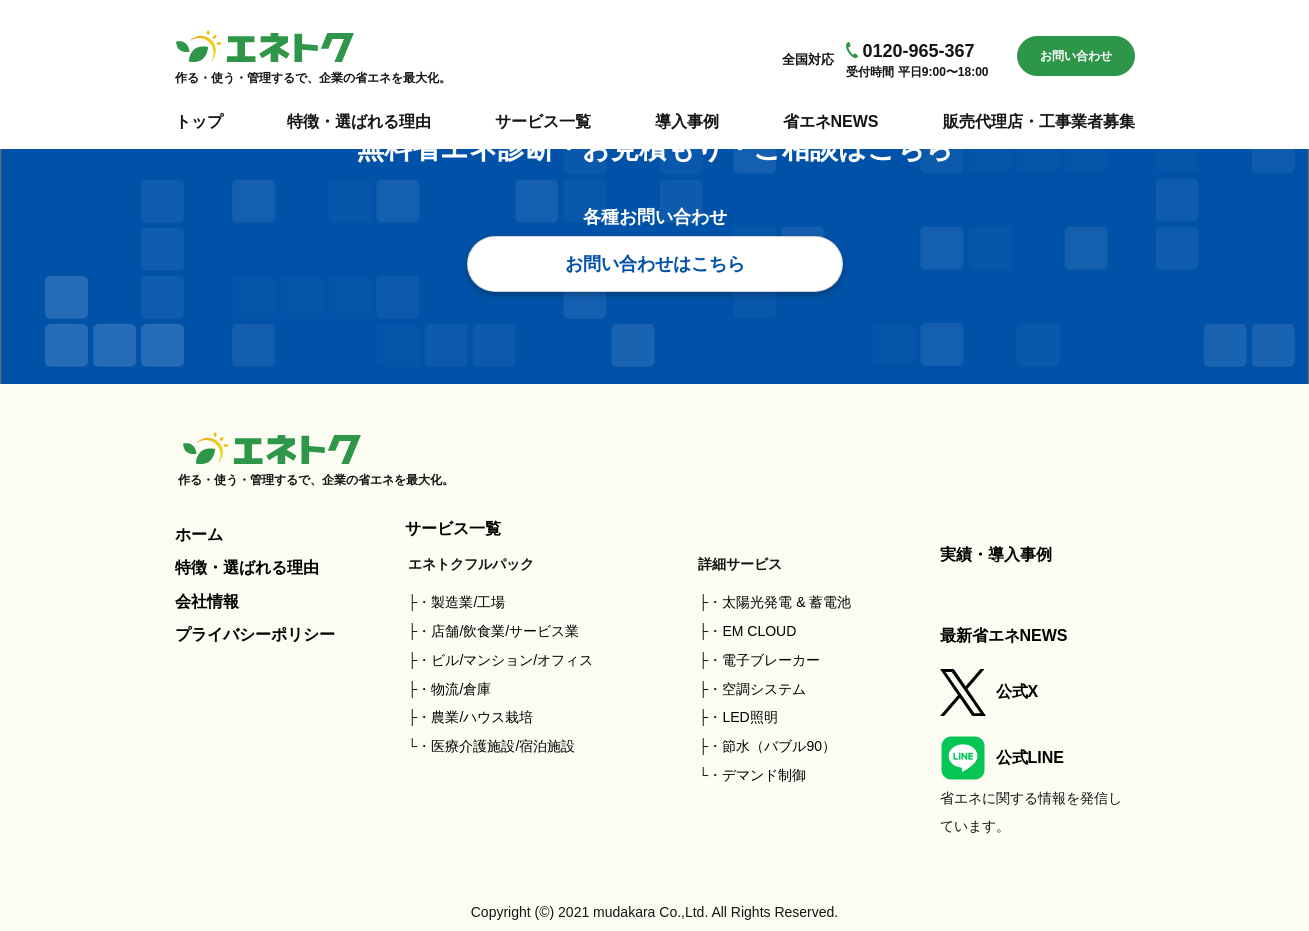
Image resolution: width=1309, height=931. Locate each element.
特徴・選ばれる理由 (359, 121)
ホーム (199, 534)
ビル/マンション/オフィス (512, 660)
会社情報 (207, 601)
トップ (199, 121)
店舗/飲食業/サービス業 (505, 631)
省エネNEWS (831, 121)
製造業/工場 (468, 602)
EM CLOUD (759, 631)
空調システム (764, 689)
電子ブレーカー (771, 660)
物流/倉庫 (461, 689)
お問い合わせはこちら (655, 264)
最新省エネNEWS (1004, 635)
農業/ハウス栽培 (482, 717)
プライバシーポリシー (255, 634)
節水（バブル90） (779, 746)
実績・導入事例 (996, 554)
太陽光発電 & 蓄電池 (786, 602)
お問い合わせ (1076, 56)
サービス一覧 (543, 121)
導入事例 (687, 121)
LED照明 (749, 717)
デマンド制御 (764, 775)
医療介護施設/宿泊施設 (503, 746)
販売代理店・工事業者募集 (1039, 121)
